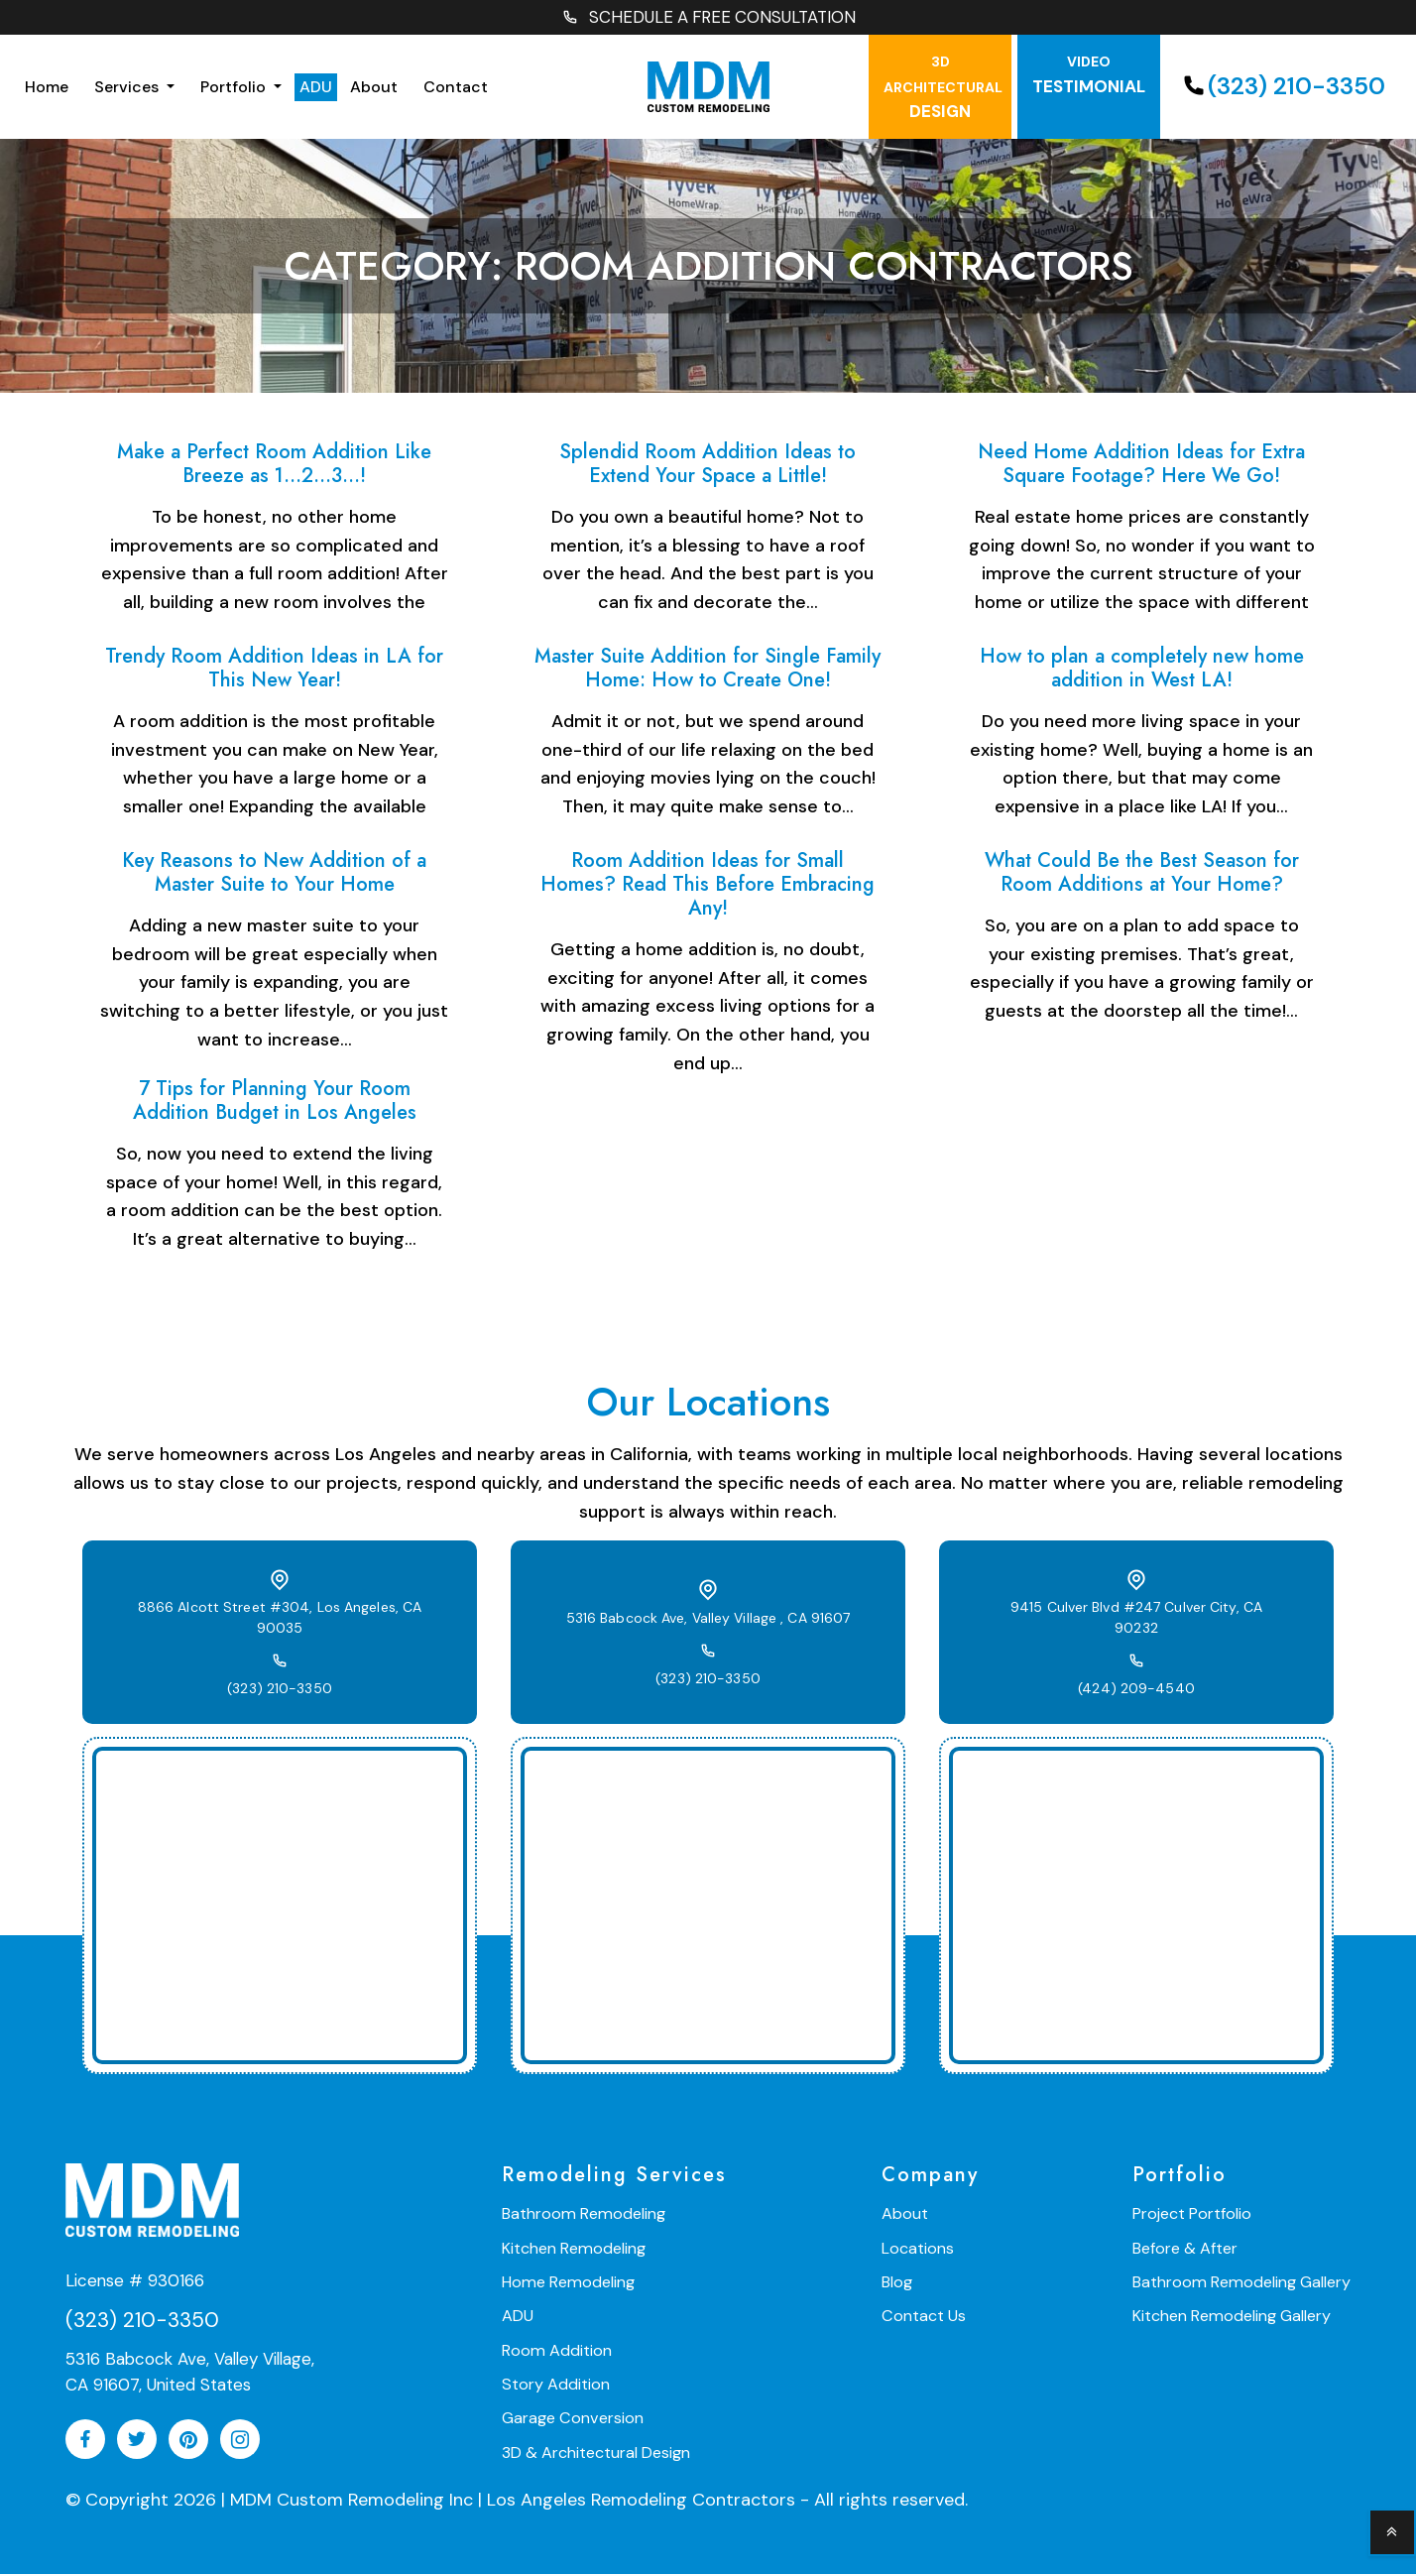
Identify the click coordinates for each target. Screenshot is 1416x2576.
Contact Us (925, 2316)
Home (46, 87)
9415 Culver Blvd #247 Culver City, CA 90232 (1137, 1620)
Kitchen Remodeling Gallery (1234, 2316)
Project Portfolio (1195, 2215)
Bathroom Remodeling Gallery (1243, 2282)
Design (943, 89)
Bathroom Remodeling (581, 2215)
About (374, 87)
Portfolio (235, 87)
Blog (899, 2282)
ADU (315, 87)
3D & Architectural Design (596, 2451)
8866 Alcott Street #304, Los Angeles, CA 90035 (279, 1619)
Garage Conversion (572, 2417)
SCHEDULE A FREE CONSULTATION (708, 18)
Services (128, 87)
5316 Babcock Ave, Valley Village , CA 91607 (708, 1620)
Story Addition (555, 2384)
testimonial (1088, 77)
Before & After (1188, 2249)
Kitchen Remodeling (573, 2249)
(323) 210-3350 (1281, 87)
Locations (920, 2249)
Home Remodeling (566, 2282)
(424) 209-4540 (1136, 1680)
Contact (455, 87)
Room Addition (556, 2350)
